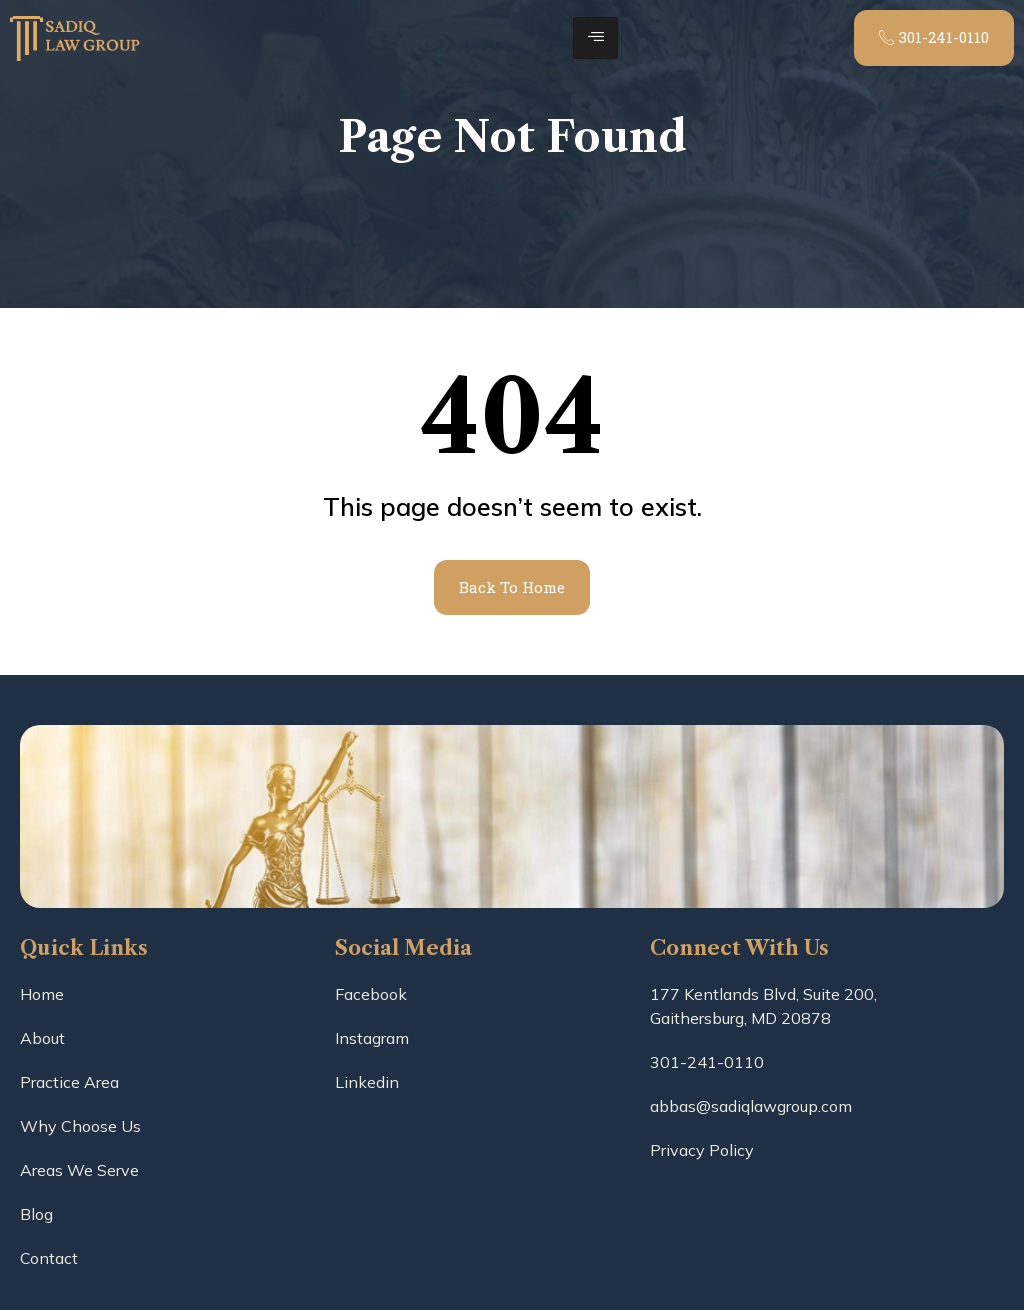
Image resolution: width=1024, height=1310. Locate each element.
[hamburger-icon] (595, 38)
